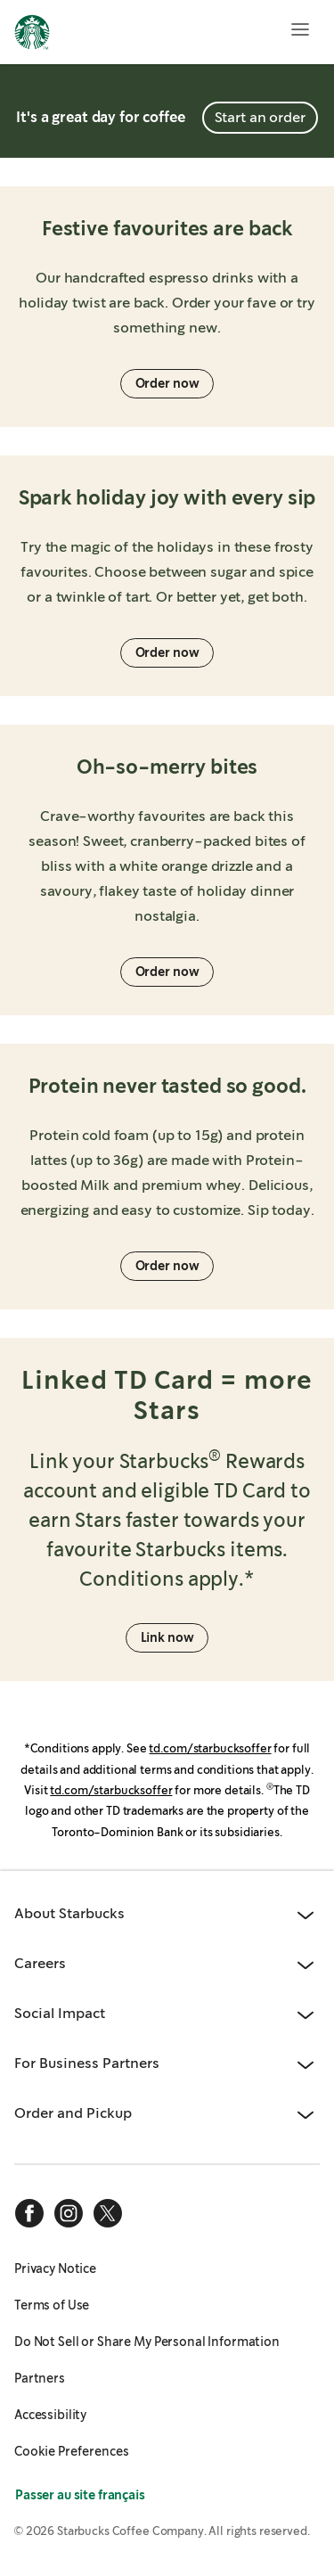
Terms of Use (51, 2305)
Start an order (260, 117)
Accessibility (50, 2415)
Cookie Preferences (71, 2451)
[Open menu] (300, 29)
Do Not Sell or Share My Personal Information (147, 2342)
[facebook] (29, 2213)
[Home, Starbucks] (32, 34)
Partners (39, 2378)
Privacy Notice (55, 2268)
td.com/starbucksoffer (210, 1748)
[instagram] (68, 2213)
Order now (167, 383)
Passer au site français (80, 2495)
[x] (107, 2213)
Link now (167, 1637)
